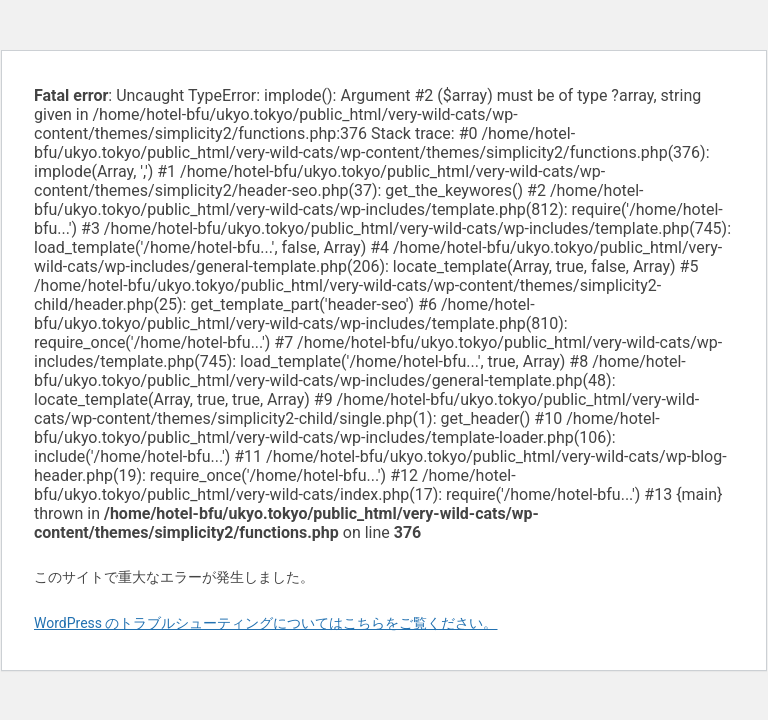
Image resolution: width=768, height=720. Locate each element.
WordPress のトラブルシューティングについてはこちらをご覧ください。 (266, 623)
